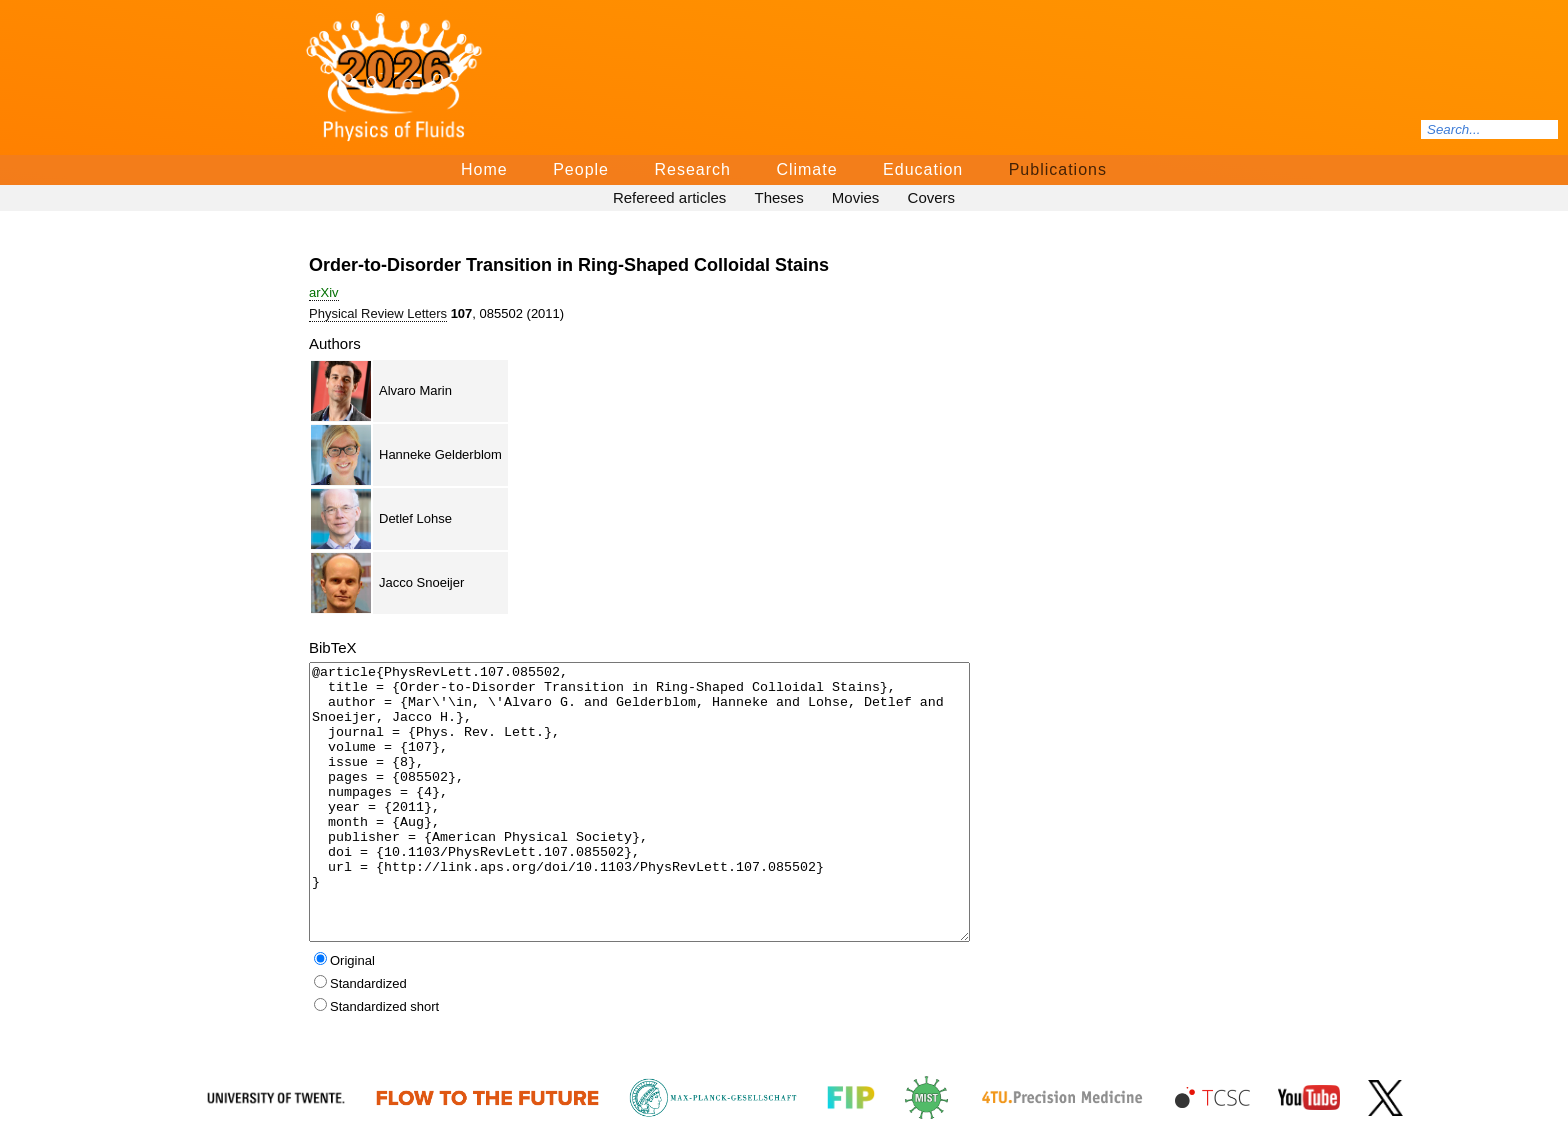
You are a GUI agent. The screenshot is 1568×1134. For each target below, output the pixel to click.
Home (484, 169)
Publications (1058, 169)
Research (692, 169)
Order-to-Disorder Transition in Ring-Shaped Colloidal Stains (569, 265)
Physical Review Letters (378, 313)
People (581, 169)
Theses (778, 197)
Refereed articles (669, 197)
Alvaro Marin (415, 390)
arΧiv (324, 292)
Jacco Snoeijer (421, 582)
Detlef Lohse (415, 518)
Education (923, 169)
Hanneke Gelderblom (440, 454)
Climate (806, 169)
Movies (856, 197)
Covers (932, 197)
